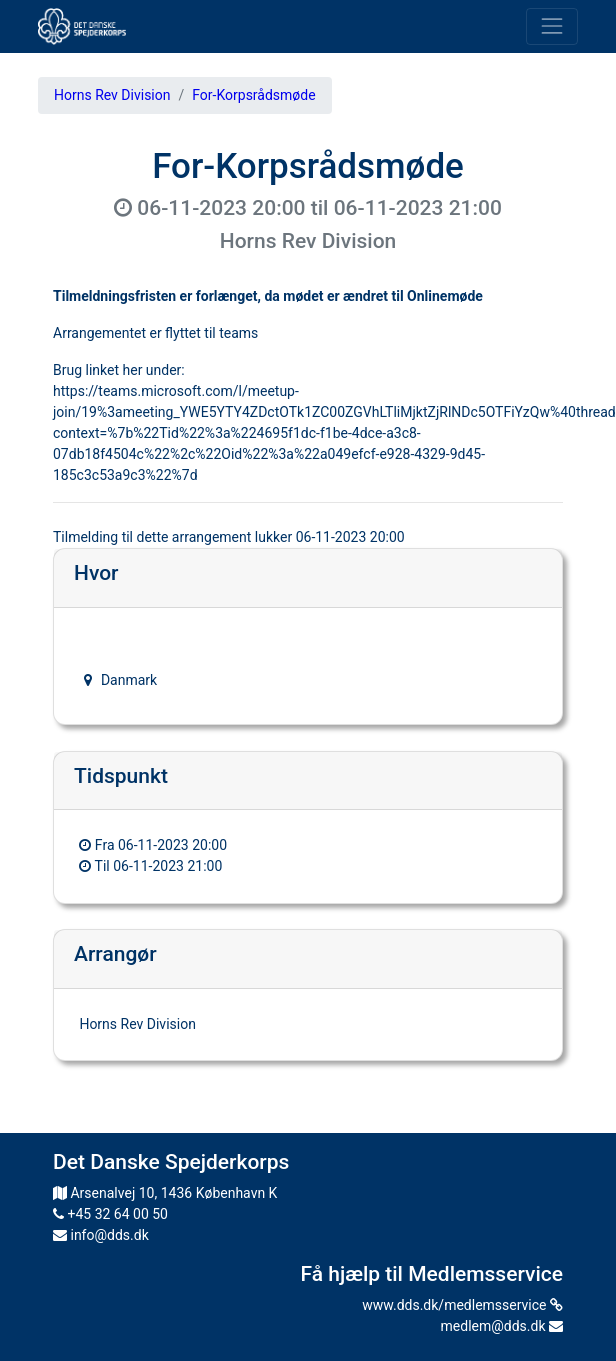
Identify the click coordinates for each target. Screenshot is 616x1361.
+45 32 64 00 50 (110, 1214)
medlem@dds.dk (502, 1326)
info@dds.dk (101, 1235)
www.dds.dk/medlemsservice (462, 1305)
